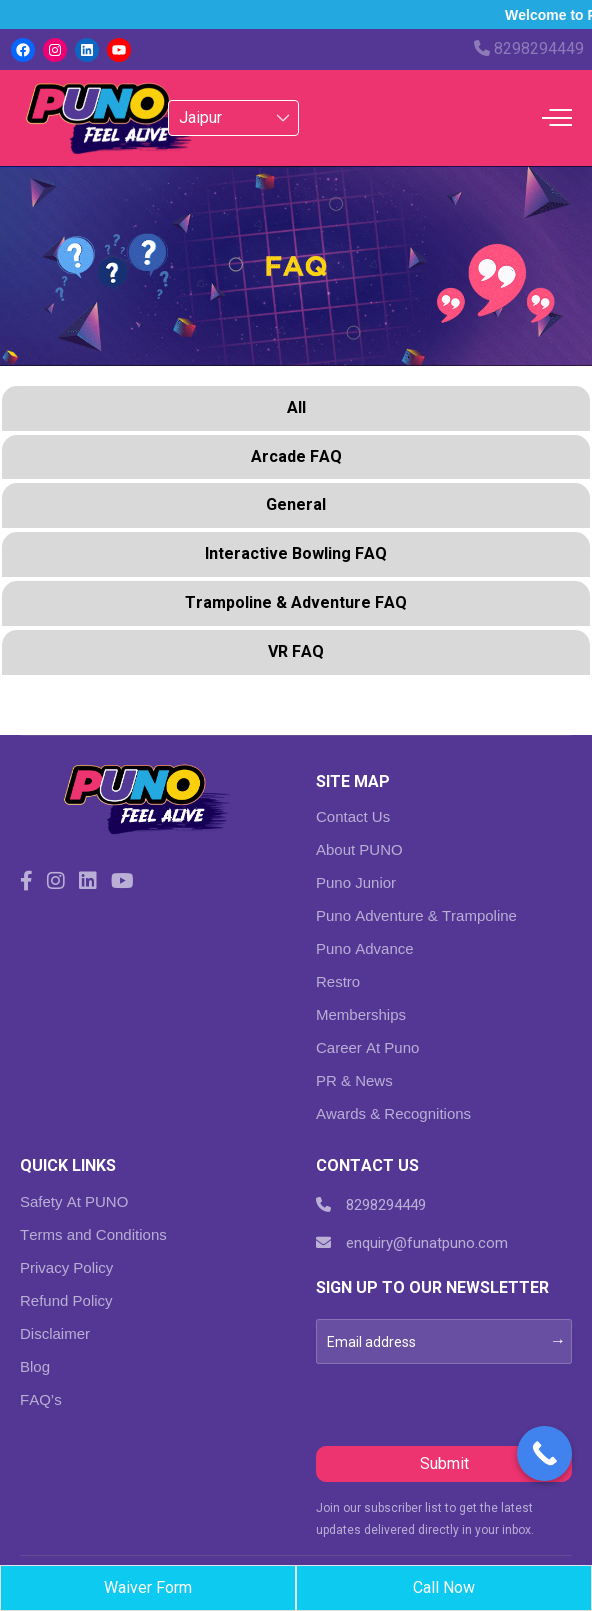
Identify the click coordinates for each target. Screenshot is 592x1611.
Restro (338, 981)
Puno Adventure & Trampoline (416, 915)
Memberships (361, 1014)
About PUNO (359, 849)
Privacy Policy (66, 1267)
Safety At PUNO (74, 1201)
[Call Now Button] (544, 1453)
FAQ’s (41, 1399)
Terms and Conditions (93, 1234)
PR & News (354, 1080)
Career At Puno (367, 1047)
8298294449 (529, 48)
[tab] (296, 410)
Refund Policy (66, 1300)
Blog (35, 1366)
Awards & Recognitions (393, 1113)
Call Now (444, 1587)
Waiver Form (148, 1587)
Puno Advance (365, 948)
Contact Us (353, 816)
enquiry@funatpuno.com (412, 1243)
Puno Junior (356, 882)
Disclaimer (55, 1333)
